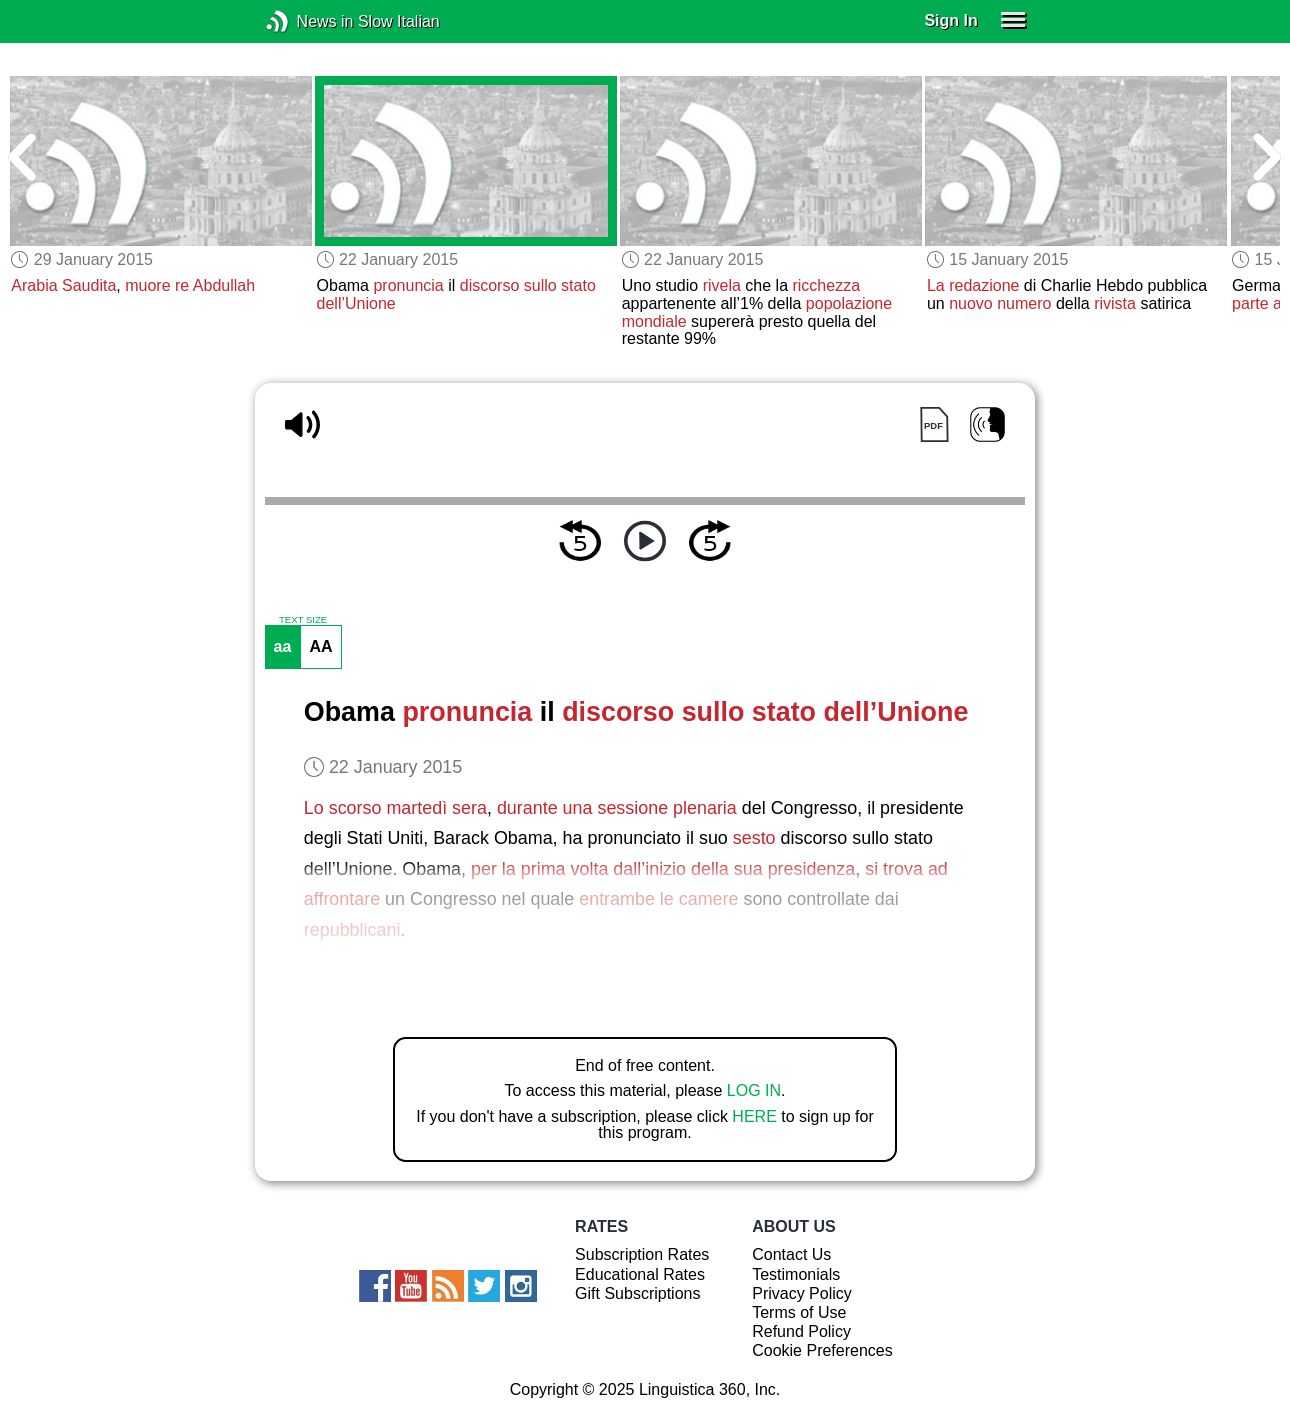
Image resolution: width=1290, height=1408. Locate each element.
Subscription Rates (642, 1254)
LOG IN (754, 1090)
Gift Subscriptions (637, 1293)
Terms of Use (799, 1312)
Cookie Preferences (822, 1350)
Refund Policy (801, 1331)
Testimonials (796, 1274)
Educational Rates (640, 1274)
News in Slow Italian (307, 21)
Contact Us (791, 1254)
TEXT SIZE (303, 620)
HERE (754, 1116)
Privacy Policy (802, 1293)
